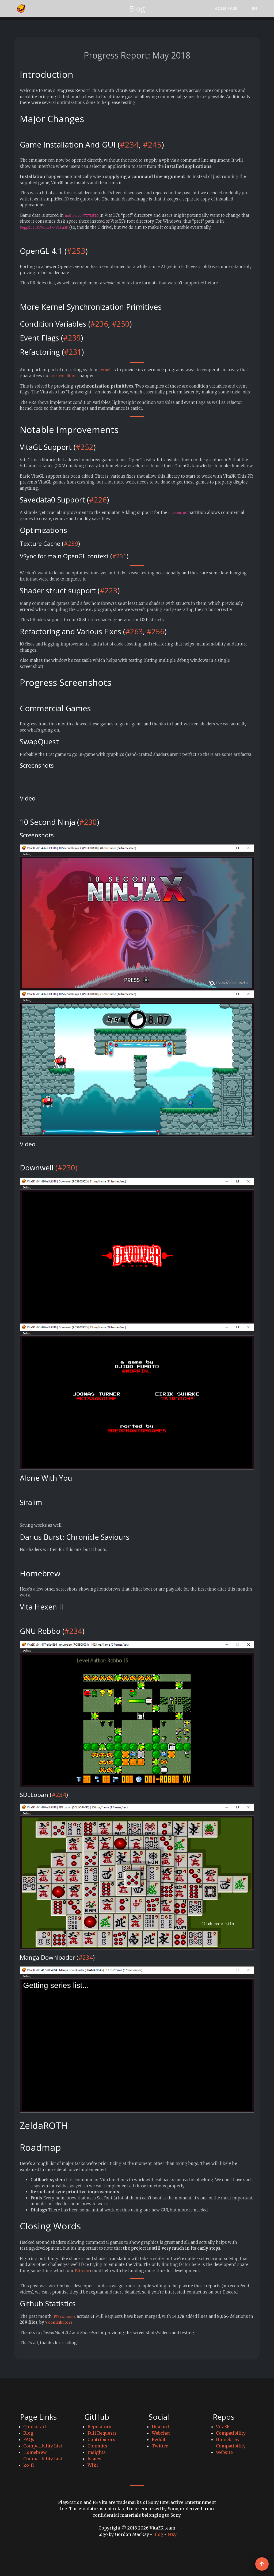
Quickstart (34, 2426)
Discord (160, 2426)
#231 (73, 352)
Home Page (226, 8)
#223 (108, 590)
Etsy (172, 2534)
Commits (97, 2446)
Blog (28, 2433)
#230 (88, 822)
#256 (155, 631)
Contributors (101, 2439)
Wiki (92, 2465)
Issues (94, 2458)
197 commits (66, 2316)
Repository (99, 2426)
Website (224, 2452)
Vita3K (223, 2426)
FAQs (28, 2439)
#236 (99, 324)
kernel (104, 369)
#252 (84, 447)
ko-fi (28, 2465)
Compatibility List (42, 2446)
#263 (134, 631)
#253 (76, 251)
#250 (121, 324)
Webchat (161, 2433)
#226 (98, 500)
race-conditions (65, 375)
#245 (152, 144)
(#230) (66, 1168)
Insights (96, 2452)
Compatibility (231, 2433)
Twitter (160, 2446)
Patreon (82, 2270)
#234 (129, 144)
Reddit (159, 2439)
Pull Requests (102, 2433)
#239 (72, 338)
